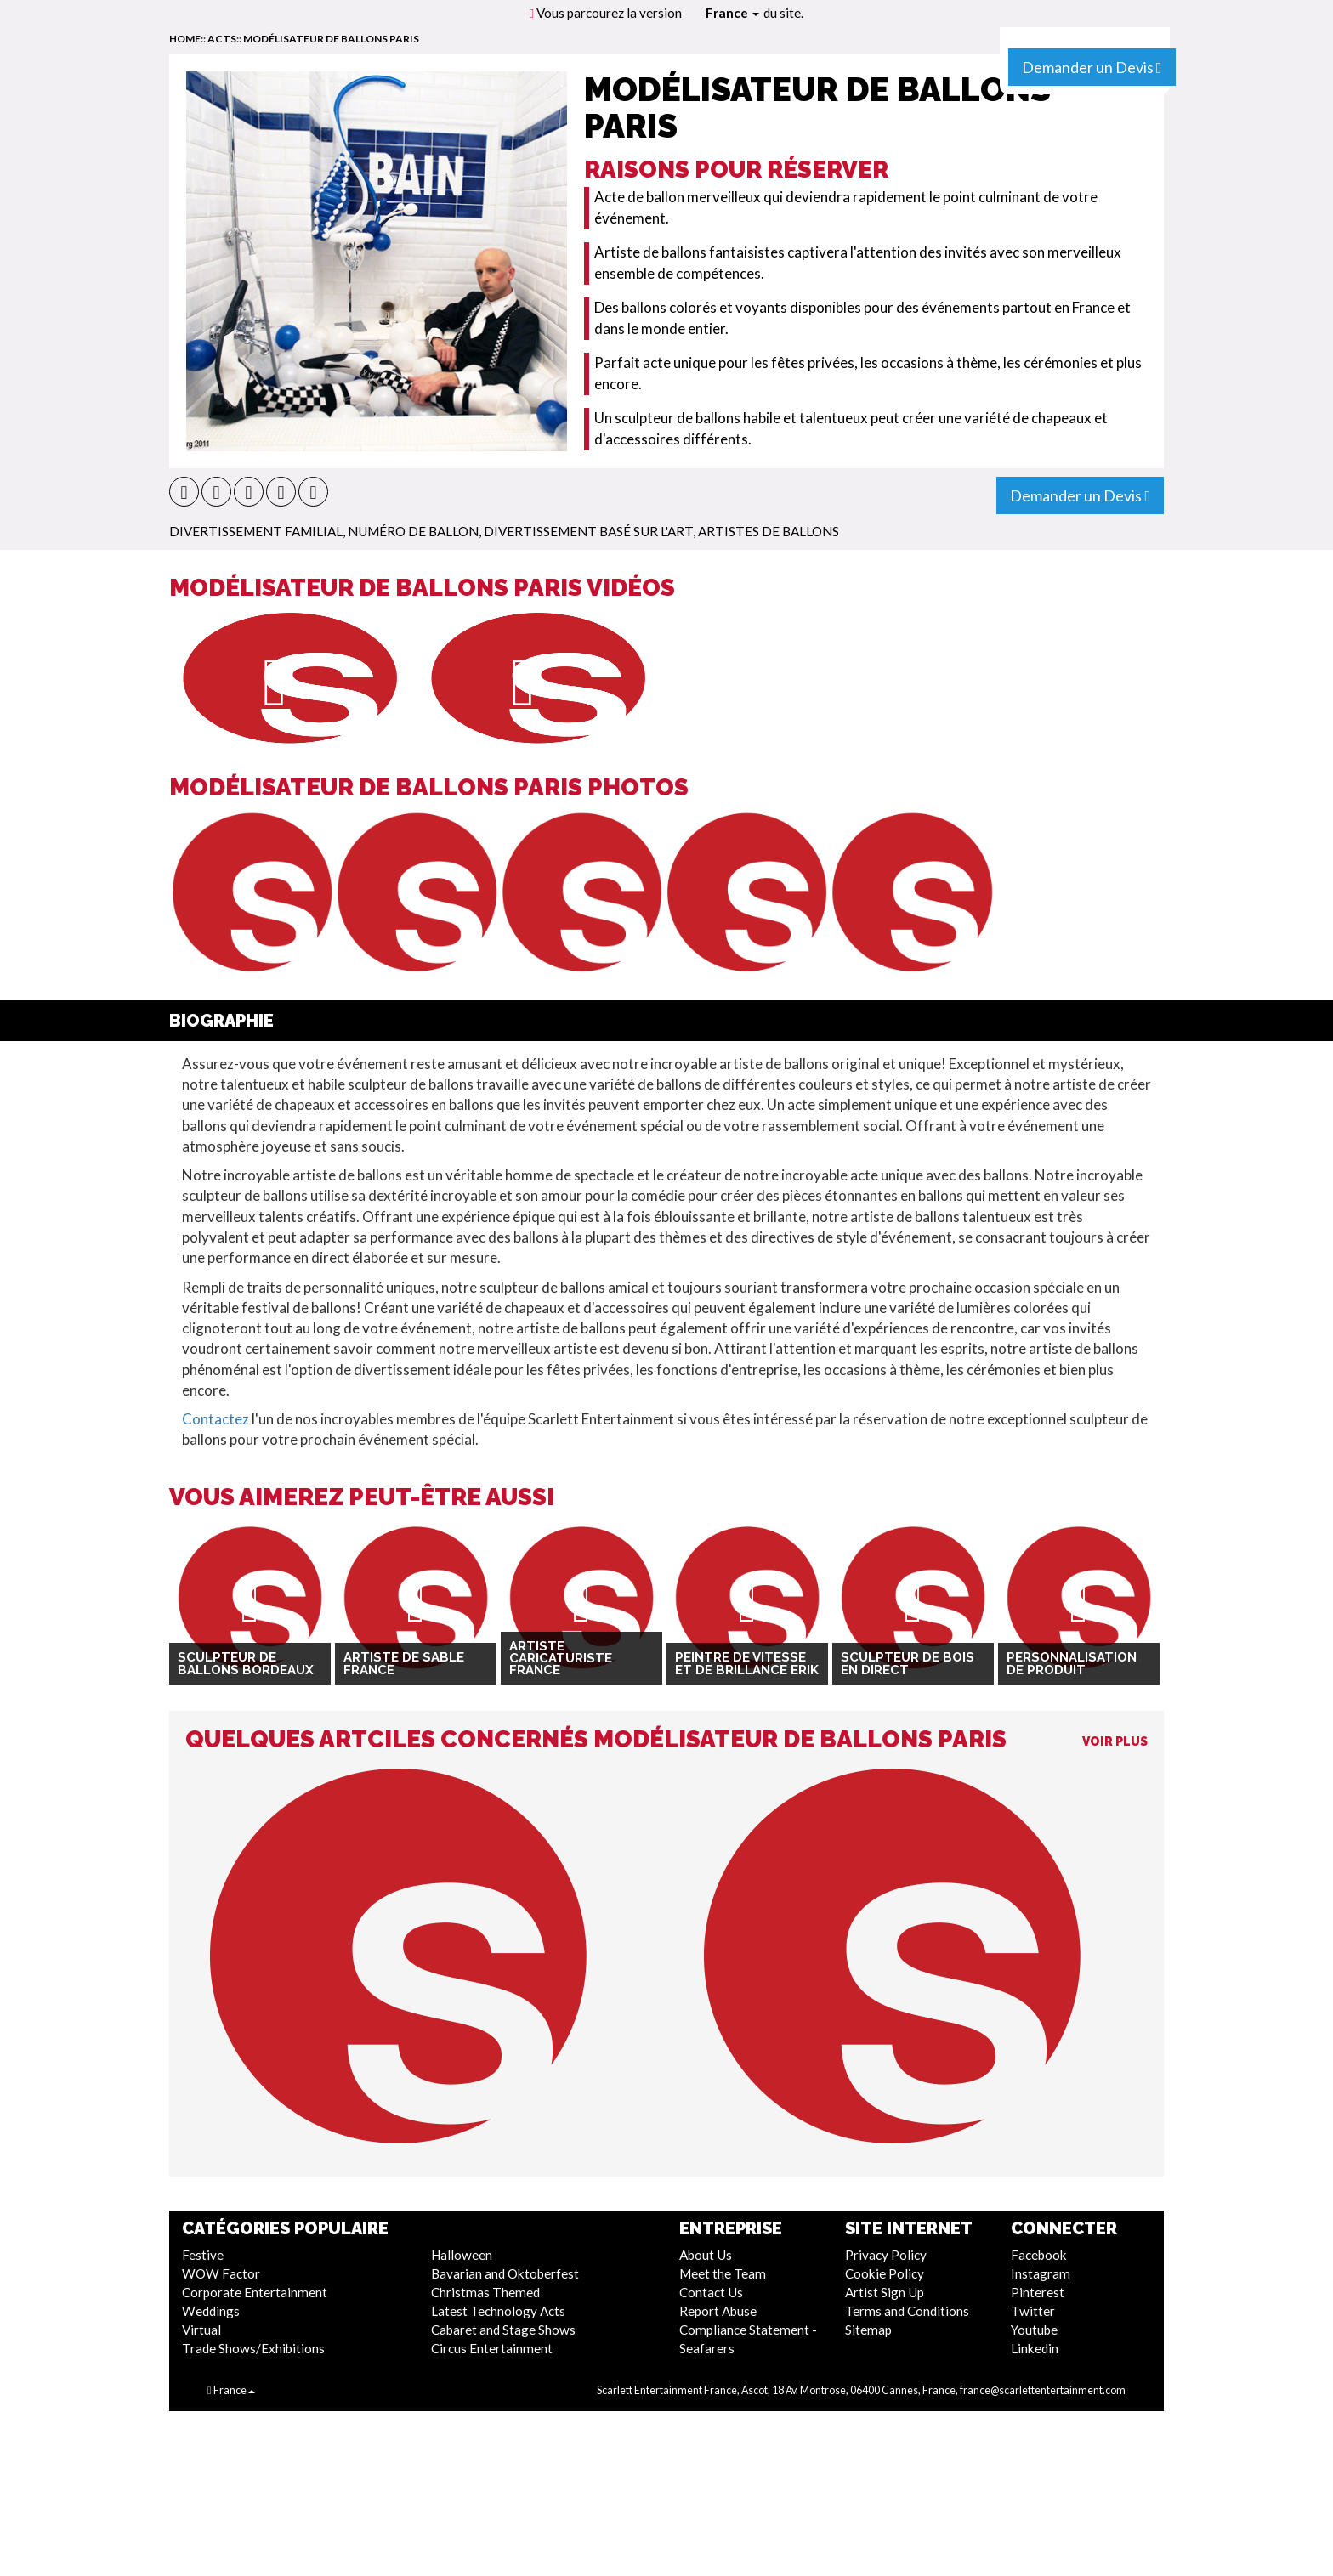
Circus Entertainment (492, 2348)
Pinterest (1037, 2292)
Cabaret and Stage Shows (503, 2329)
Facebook (1039, 2254)
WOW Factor (221, 2273)
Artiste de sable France (403, 1663)
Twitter (1033, 2310)
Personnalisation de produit (1072, 1663)
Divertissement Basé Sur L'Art (588, 531)
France (732, 12)
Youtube (1034, 2329)
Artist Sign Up (884, 2292)
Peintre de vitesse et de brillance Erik (747, 1663)
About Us (705, 2254)
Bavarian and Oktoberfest (505, 2273)
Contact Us (711, 2292)
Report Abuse (718, 2310)
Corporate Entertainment (254, 2292)
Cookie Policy (884, 2273)
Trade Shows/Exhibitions (253, 2348)
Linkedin (1034, 2348)
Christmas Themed (485, 2292)
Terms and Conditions (907, 2310)
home (185, 38)
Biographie (221, 1021)
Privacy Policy (886, 2254)
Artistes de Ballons (768, 531)
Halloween (461, 2254)
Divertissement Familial (256, 531)
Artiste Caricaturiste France (560, 1658)
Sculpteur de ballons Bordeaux (246, 1663)
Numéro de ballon (413, 531)
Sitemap (868, 2329)
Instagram (1040, 2273)
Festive (203, 2254)
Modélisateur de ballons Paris (331, 38)
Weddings (211, 2310)
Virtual (201, 2329)
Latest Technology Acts (498, 2310)
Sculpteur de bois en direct (907, 1663)
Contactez (215, 1419)
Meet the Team (722, 2273)
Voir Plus (1115, 1741)
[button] (184, 492)
